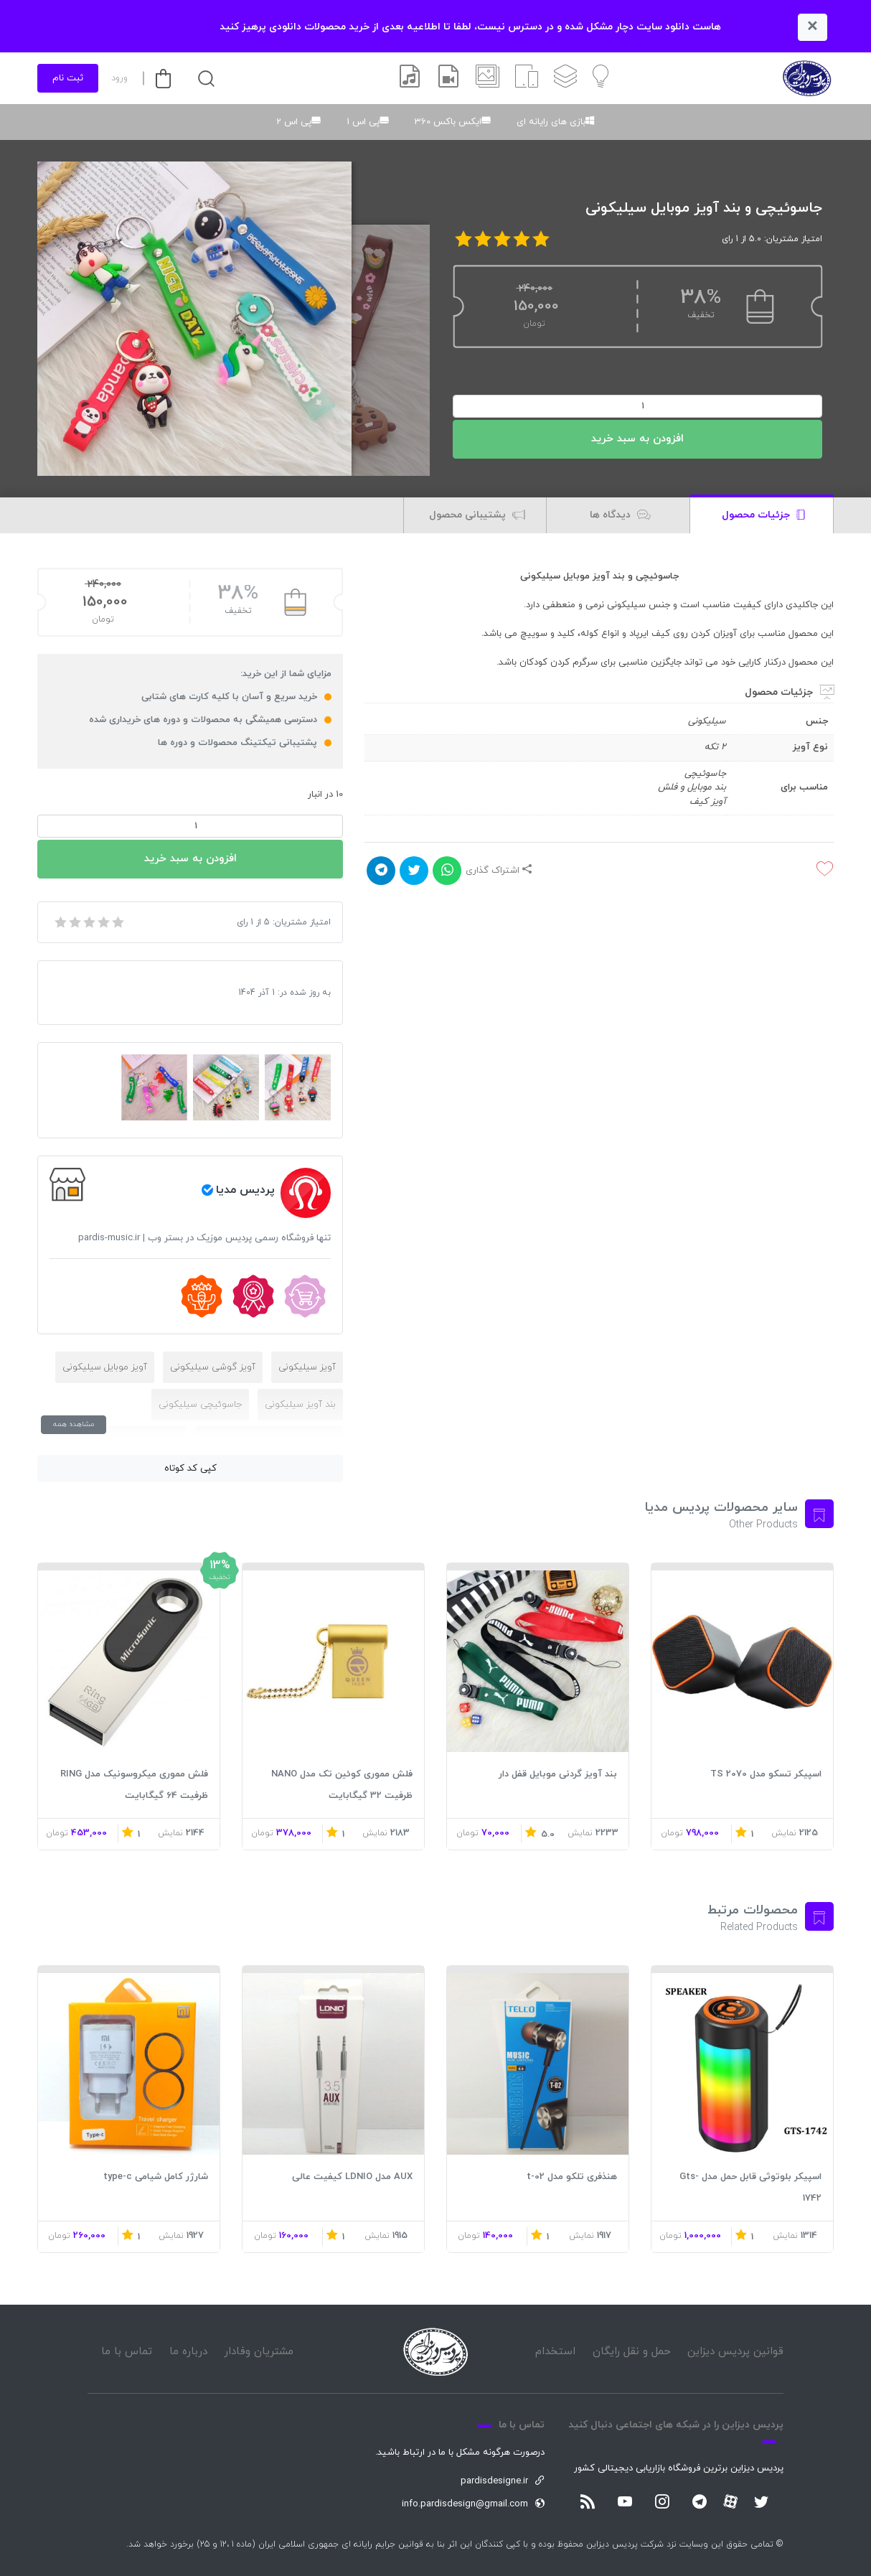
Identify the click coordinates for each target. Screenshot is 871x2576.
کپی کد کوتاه (190, 1468)
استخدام (555, 2351)
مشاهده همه (73, 1424)
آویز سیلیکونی (307, 1367)
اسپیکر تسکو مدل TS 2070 (765, 1774)
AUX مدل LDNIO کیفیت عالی (352, 2176)
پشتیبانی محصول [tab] (477, 515)
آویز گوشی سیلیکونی (212, 1367)
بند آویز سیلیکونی (300, 1404)
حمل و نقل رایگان (632, 2351)
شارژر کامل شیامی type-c (155, 2176)
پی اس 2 (293, 122)
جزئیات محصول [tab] (763, 515)
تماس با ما (126, 2351)
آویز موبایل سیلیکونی (104, 1367)
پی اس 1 (363, 122)
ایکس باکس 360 (448, 122)
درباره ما (188, 2351)
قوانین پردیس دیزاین (735, 2351)
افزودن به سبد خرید (637, 438)
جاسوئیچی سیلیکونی (200, 1404)
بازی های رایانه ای (551, 122)
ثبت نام (67, 78)
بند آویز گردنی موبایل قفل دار (558, 1774)
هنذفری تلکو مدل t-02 (572, 2176)
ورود (119, 78)
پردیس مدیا (245, 1190)
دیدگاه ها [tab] (620, 515)
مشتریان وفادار (258, 2351)
